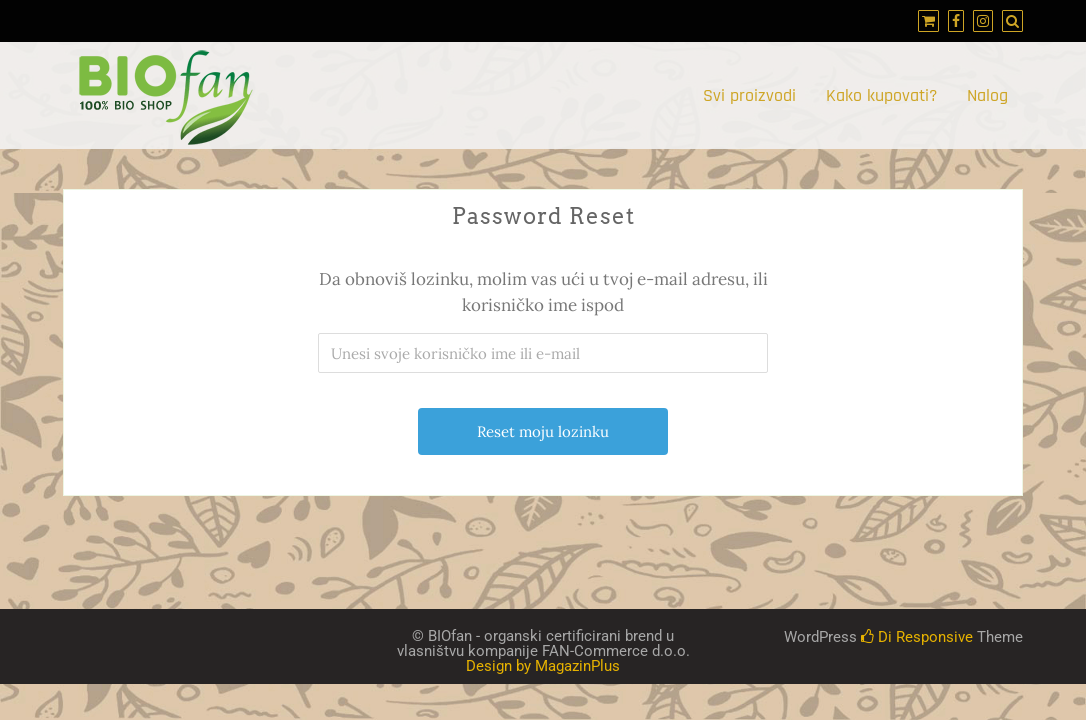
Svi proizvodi (749, 95)
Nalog (987, 95)
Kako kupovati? (881, 95)
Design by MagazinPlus (543, 666)
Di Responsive (917, 637)
